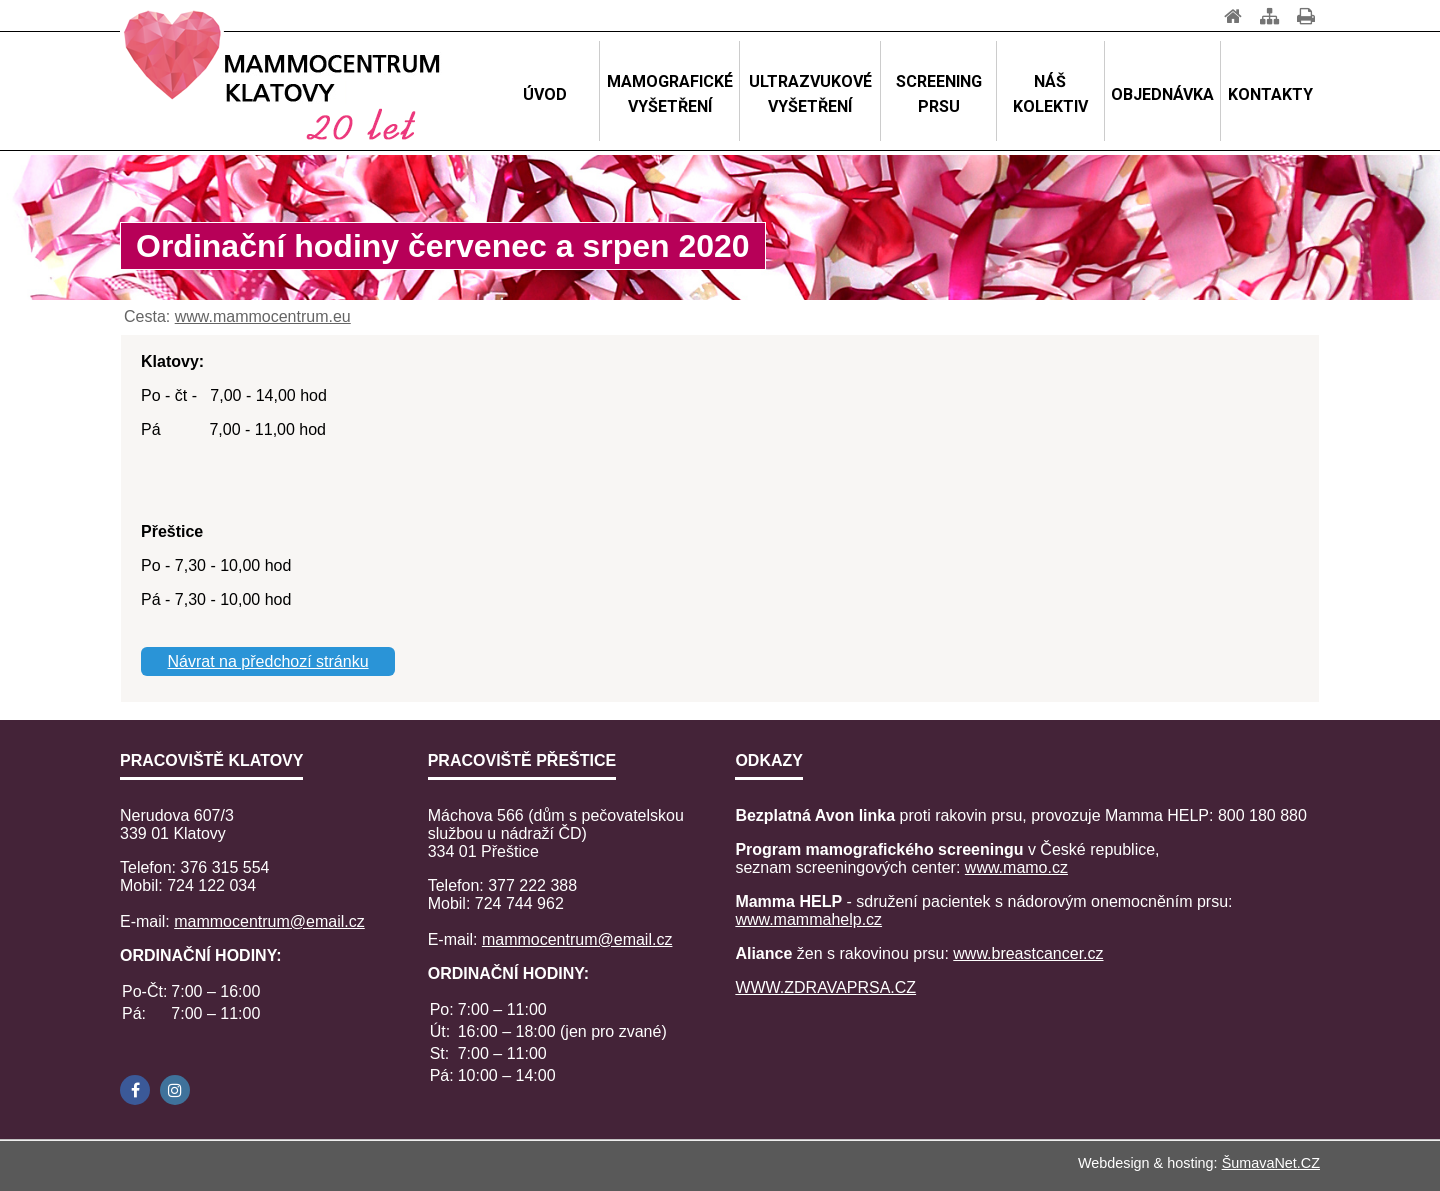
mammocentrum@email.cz (269, 921)
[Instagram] (175, 1090)
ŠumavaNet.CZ (1271, 1163)
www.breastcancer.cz (1028, 953)
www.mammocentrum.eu (263, 316)
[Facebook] (135, 1090)
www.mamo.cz (1016, 867)
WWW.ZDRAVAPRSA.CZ (825, 987)
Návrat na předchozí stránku (268, 661)
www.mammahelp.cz (808, 919)
